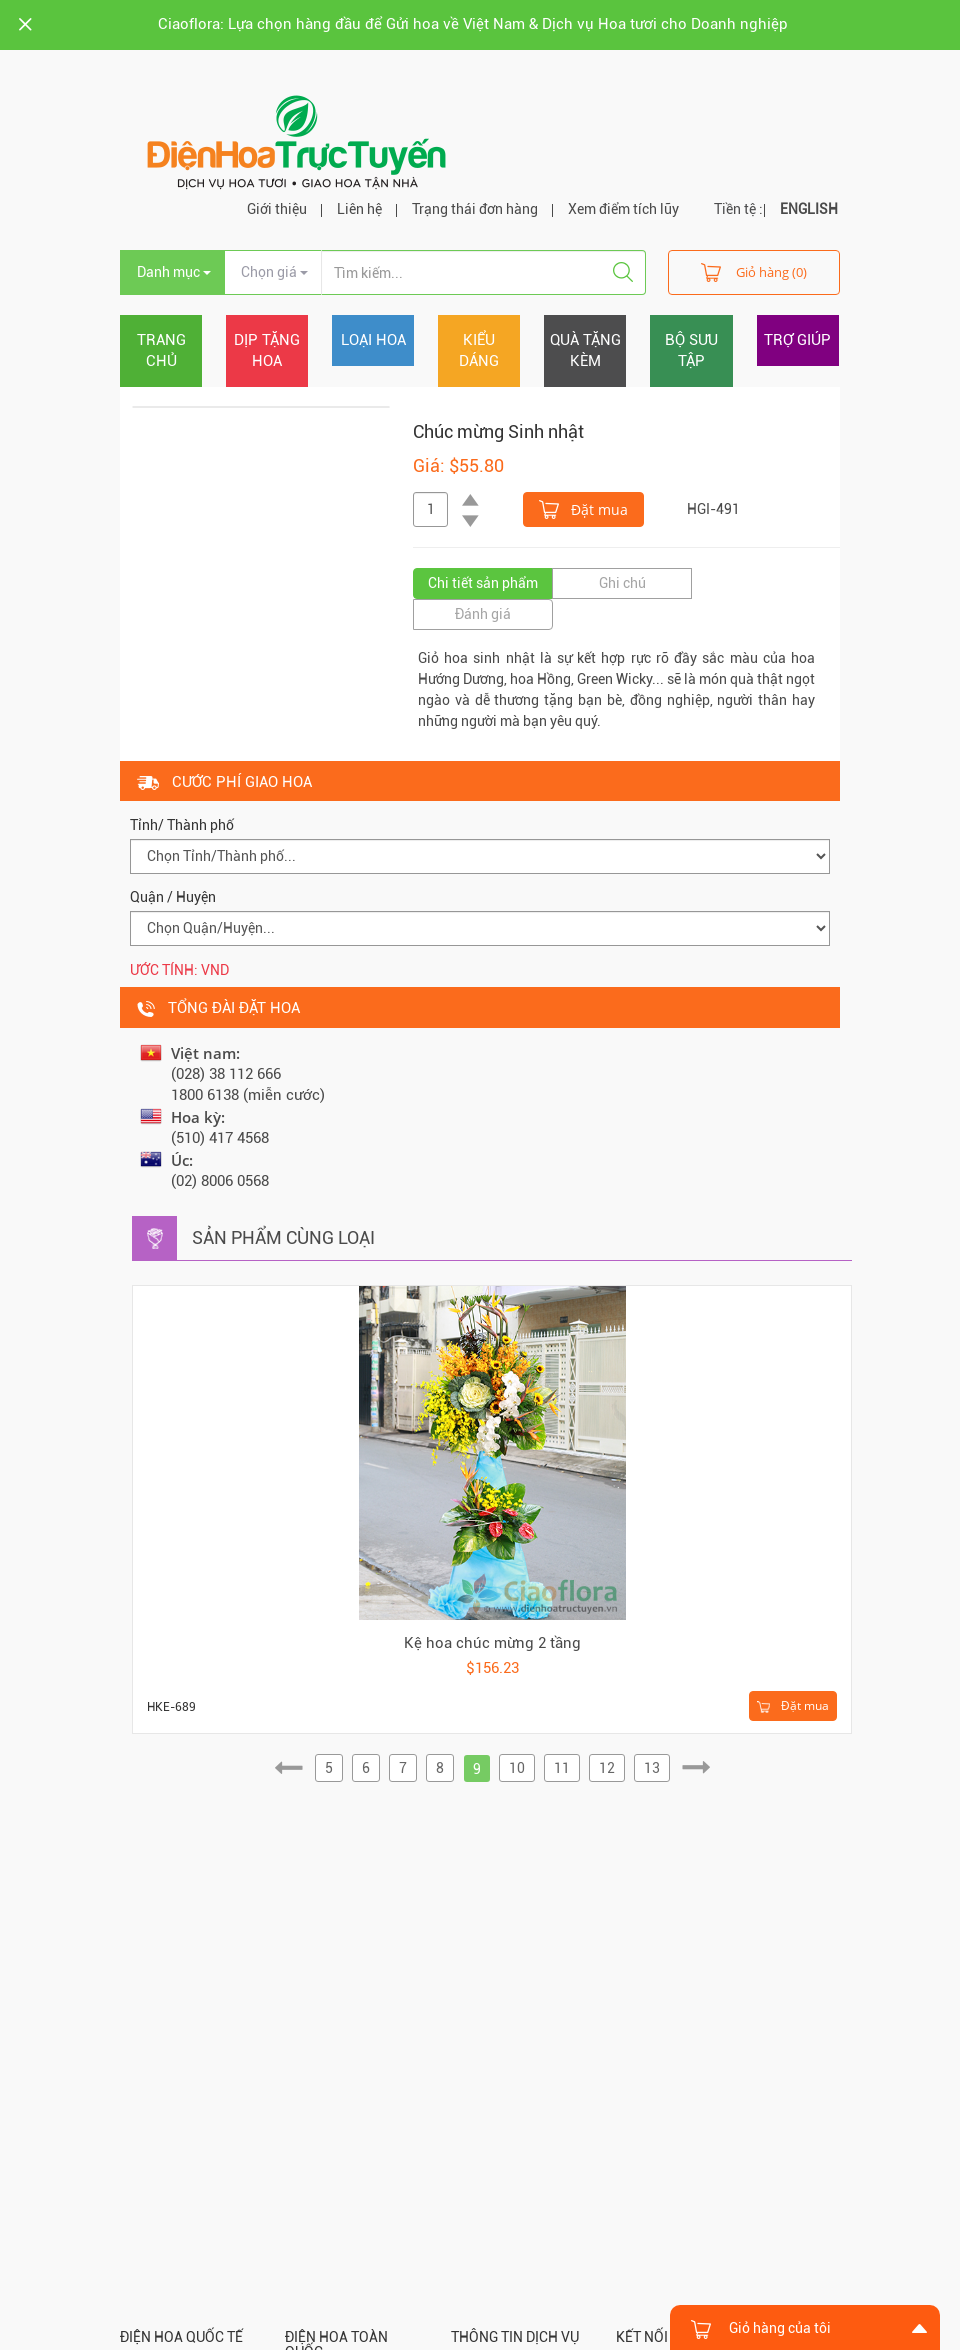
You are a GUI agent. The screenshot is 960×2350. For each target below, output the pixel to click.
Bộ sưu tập (691, 350)
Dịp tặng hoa (267, 350)
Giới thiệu (277, 209)
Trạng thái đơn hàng (475, 209)
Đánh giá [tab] (483, 614)
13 (652, 1768)
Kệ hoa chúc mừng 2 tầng (492, 1643)
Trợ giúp (797, 340)
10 (517, 1768)
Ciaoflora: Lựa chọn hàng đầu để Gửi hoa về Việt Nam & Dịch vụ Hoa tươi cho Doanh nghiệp (473, 24)
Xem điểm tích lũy (623, 209)
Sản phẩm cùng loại (283, 1237)
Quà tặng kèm (585, 350)
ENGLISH (809, 209)
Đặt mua (583, 508)
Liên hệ (359, 209)
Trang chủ (161, 350)
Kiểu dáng (479, 350)
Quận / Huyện (173, 897)
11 (562, 1768)
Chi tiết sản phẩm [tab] (483, 583)
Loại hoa (373, 340)
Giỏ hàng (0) (754, 271)
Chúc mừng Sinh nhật (498, 431)
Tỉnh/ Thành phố (182, 825)
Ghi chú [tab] (622, 583)
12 (607, 1768)
